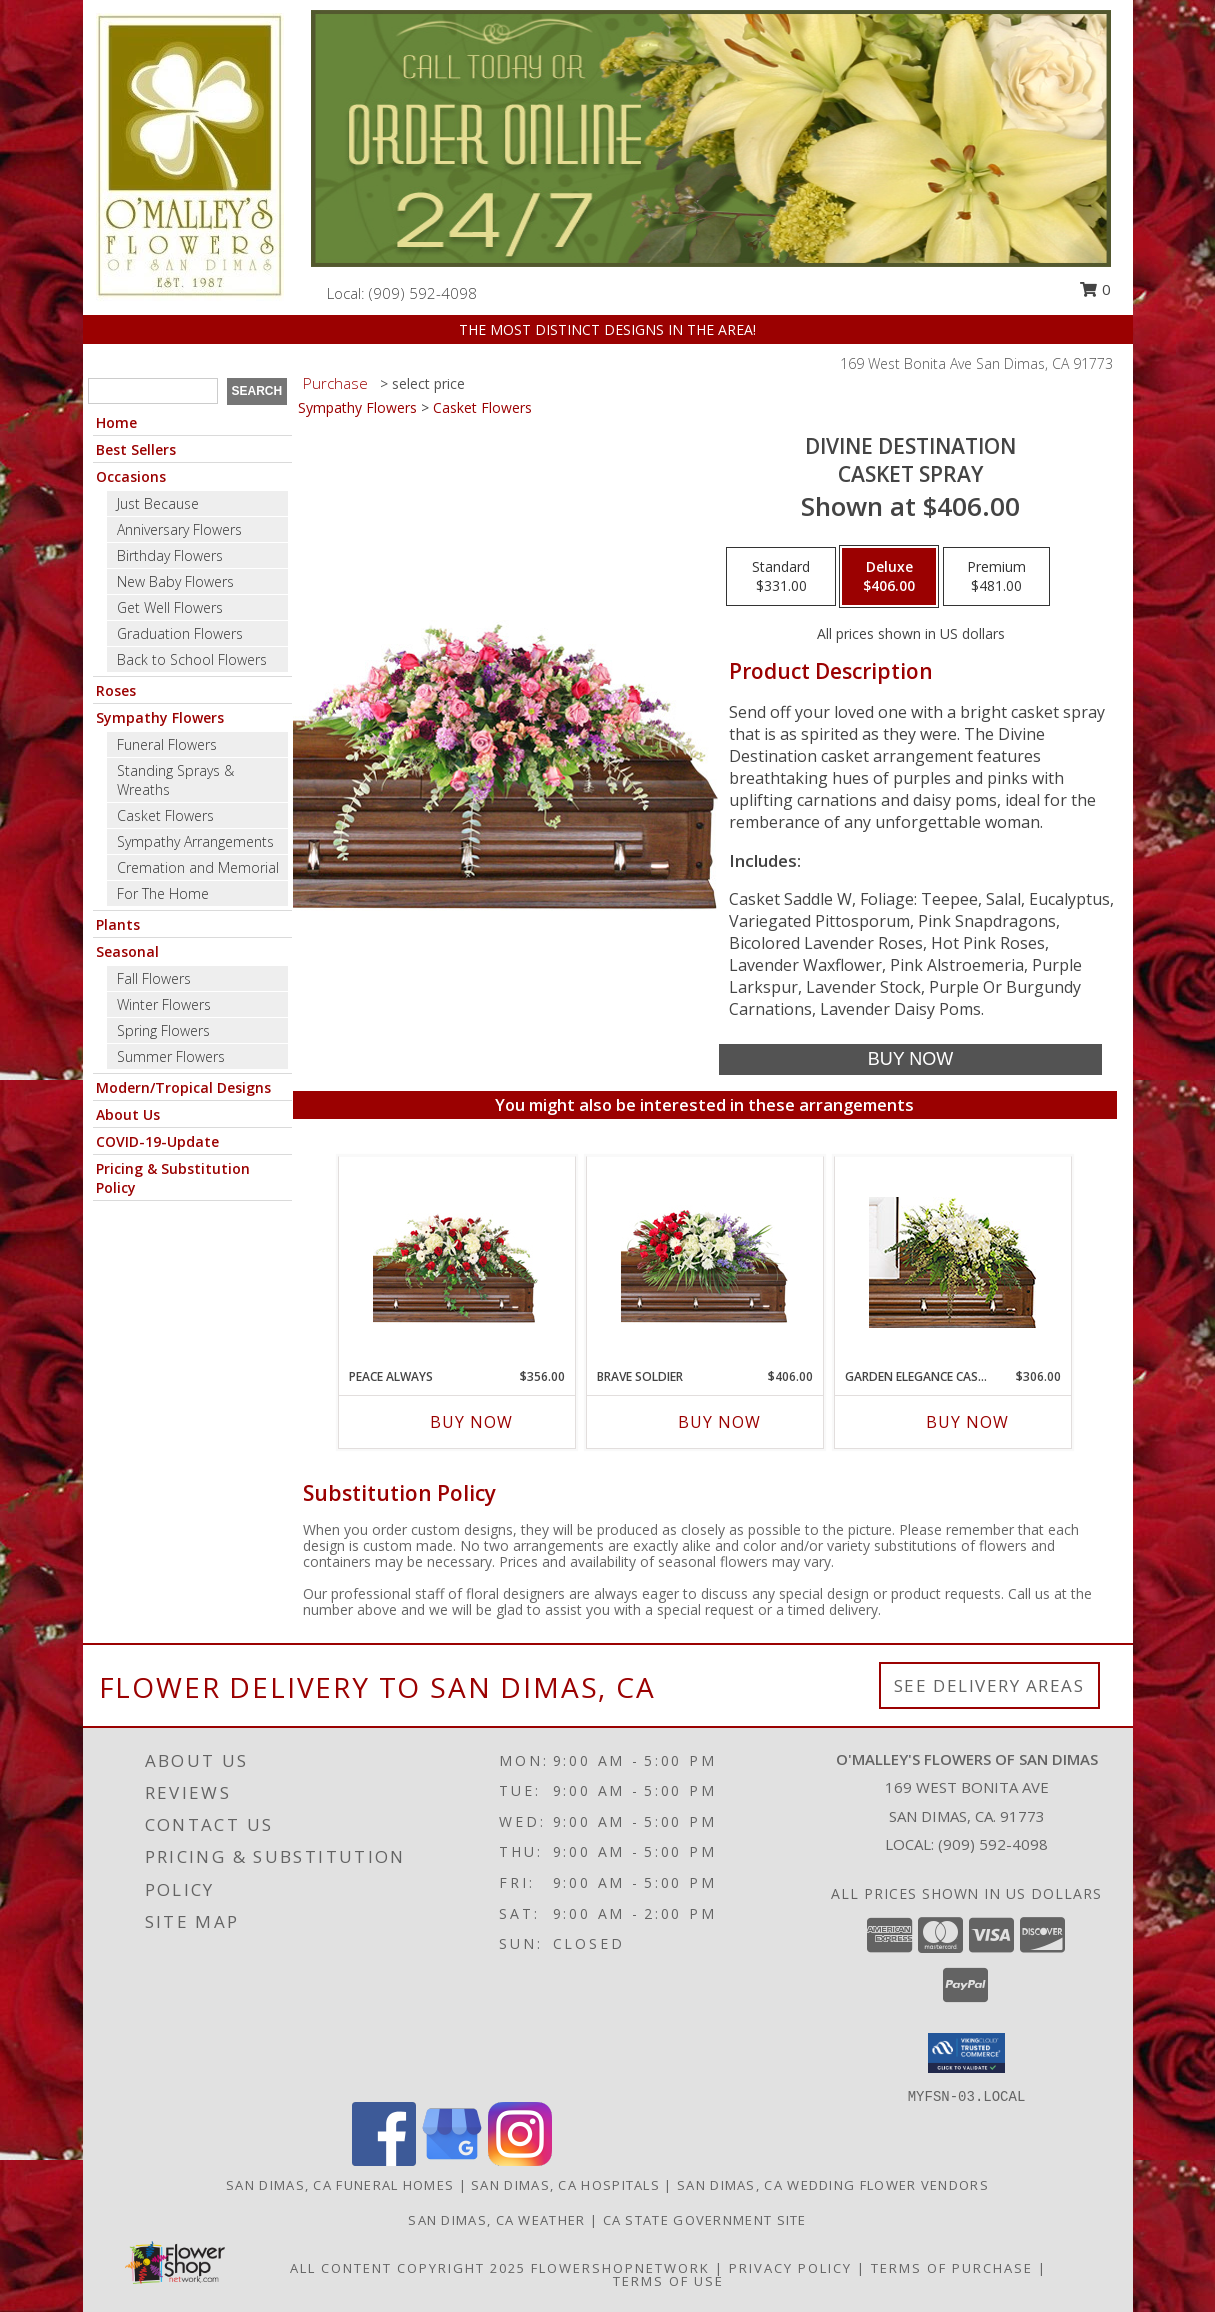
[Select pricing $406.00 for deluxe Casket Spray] (889, 577)
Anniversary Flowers (179, 529)
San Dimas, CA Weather (496, 2220)
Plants (118, 924)
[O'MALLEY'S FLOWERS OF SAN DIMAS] (190, 155)
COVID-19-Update (157, 1141)
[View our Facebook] (384, 2160)
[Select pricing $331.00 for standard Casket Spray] (781, 577)
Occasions (131, 476)
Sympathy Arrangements (195, 841)
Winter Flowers (164, 1004)
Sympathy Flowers (160, 717)
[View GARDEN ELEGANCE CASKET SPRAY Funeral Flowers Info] (952, 1262)
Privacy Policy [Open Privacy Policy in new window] (790, 2268)
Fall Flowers (154, 978)
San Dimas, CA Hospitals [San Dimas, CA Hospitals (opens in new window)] (565, 2185)
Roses (116, 690)
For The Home (163, 893)
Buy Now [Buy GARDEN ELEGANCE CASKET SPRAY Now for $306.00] (967, 1422)
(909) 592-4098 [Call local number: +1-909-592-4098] (423, 293)
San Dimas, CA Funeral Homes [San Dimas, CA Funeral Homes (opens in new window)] (340, 2185)
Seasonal (127, 951)
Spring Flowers (163, 1030)
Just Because (158, 503)
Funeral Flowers (167, 744)
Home (116, 422)
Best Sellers (136, 449)
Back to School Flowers (192, 659)
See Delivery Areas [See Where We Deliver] (989, 1685)
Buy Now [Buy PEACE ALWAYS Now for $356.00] (471, 1422)
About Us (128, 1114)
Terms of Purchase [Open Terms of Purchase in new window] (952, 2268)
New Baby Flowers (175, 581)
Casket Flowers (165, 815)
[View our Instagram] (520, 2160)
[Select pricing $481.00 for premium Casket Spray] (996, 577)
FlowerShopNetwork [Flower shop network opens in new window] (620, 2268)
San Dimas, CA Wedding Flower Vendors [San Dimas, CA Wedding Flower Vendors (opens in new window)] (833, 2185)
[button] (966, 2053)
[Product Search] (153, 391)
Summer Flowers (171, 1056)
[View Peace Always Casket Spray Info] (456, 1262)
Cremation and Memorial (198, 867)
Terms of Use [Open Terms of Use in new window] (668, 2281)
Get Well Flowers (170, 607)
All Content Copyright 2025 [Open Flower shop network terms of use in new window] (408, 2268)
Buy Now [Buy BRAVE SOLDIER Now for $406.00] (719, 1422)
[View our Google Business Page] (452, 2160)
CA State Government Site (705, 2220)
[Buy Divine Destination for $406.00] (910, 1059)
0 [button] (1095, 289)
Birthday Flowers (170, 555)
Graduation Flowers (180, 633)
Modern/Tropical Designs (183, 1087)
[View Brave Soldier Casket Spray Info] (704, 1262)
